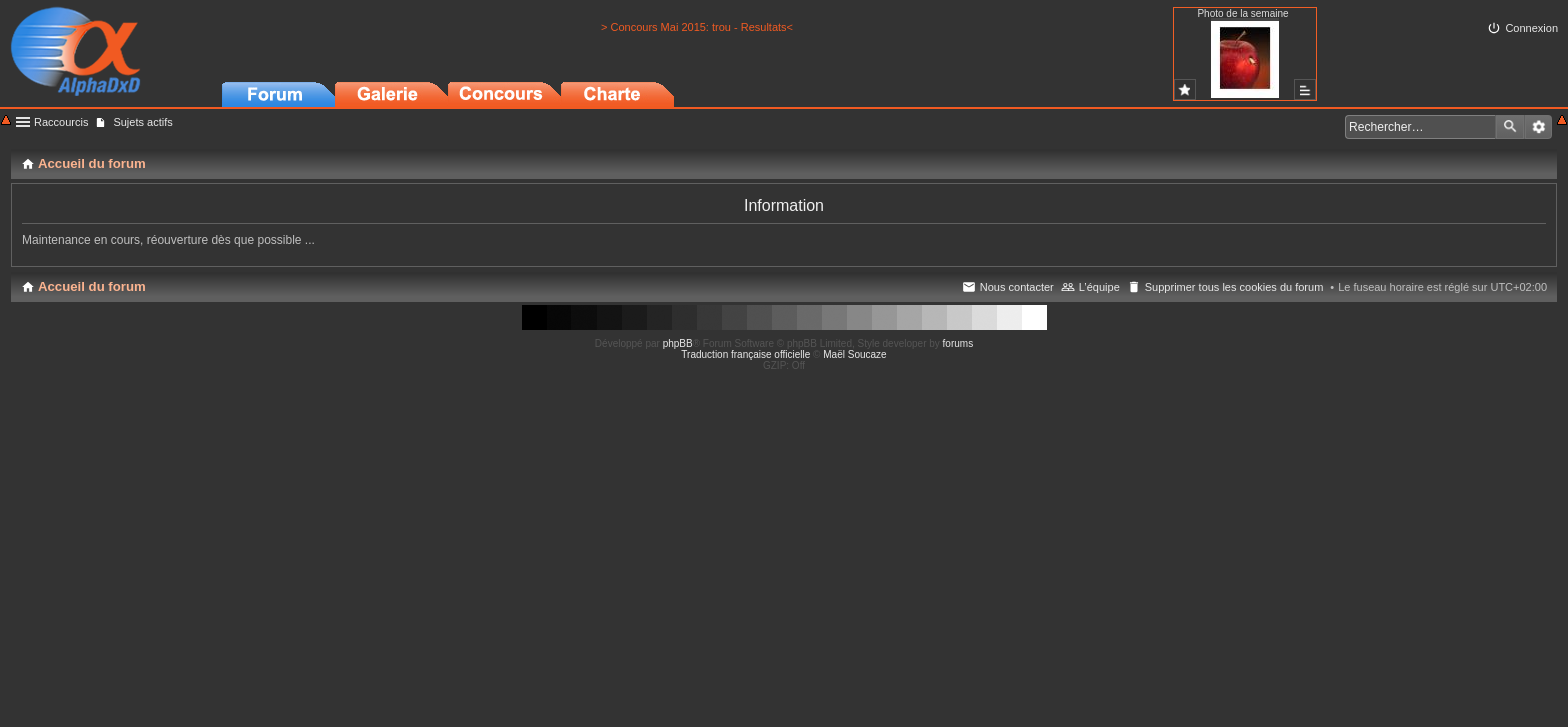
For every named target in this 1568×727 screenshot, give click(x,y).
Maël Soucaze (854, 354)
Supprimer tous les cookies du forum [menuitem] (1234, 287)
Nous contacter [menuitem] (1017, 287)
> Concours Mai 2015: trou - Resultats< (697, 27)
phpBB (678, 343)
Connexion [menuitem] (1531, 28)
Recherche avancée (1538, 127)
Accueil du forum (92, 286)
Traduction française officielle (745, 354)
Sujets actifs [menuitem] (142, 122)
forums (958, 343)
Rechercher (1510, 127)
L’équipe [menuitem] (1099, 287)
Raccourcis (61, 122)
